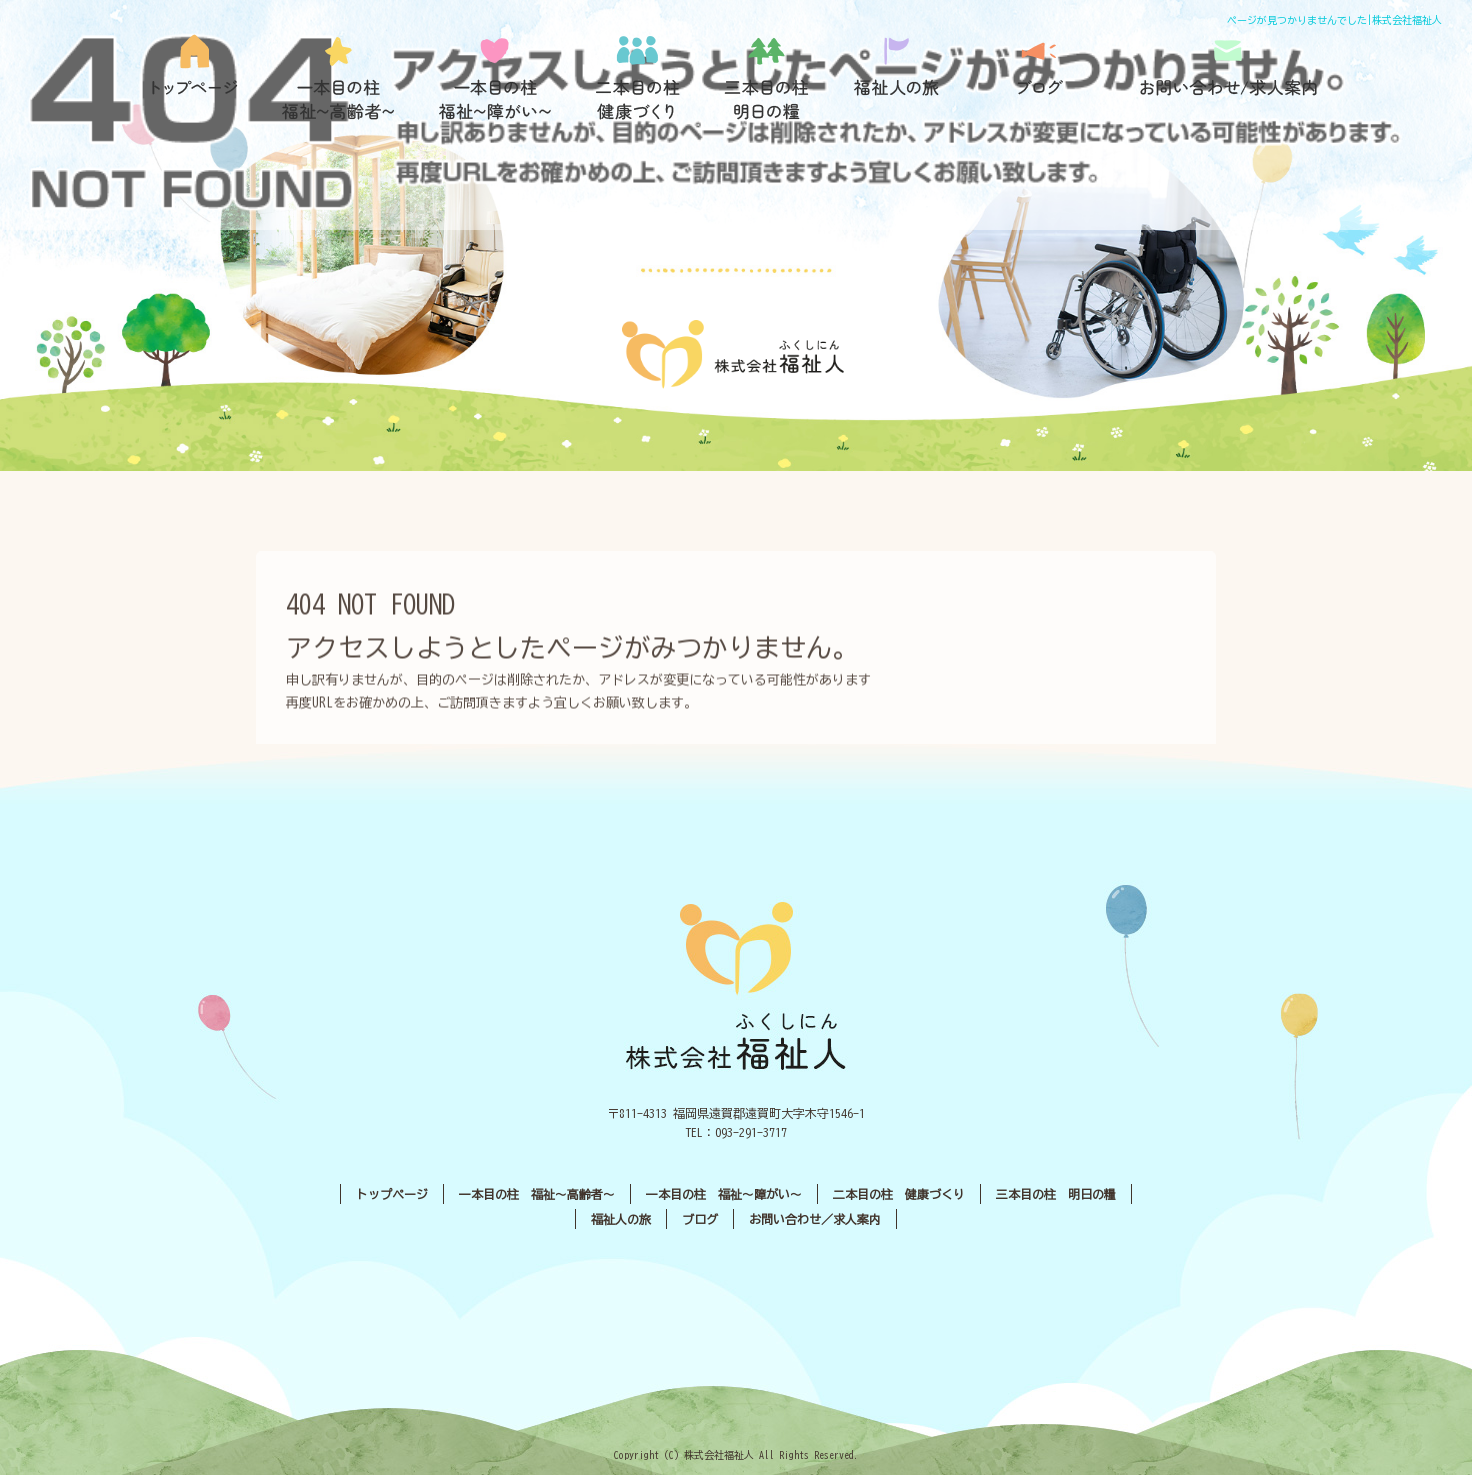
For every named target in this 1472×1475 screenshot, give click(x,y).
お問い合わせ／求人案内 (1229, 78)
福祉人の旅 (904, 78)
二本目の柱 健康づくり (624, 78)
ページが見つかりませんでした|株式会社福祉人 (1334, 20)
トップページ (194, 78)
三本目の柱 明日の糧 (764, 78)
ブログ (1046, 78)
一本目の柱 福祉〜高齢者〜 (329, 78)
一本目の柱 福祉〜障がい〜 (479, 78)
